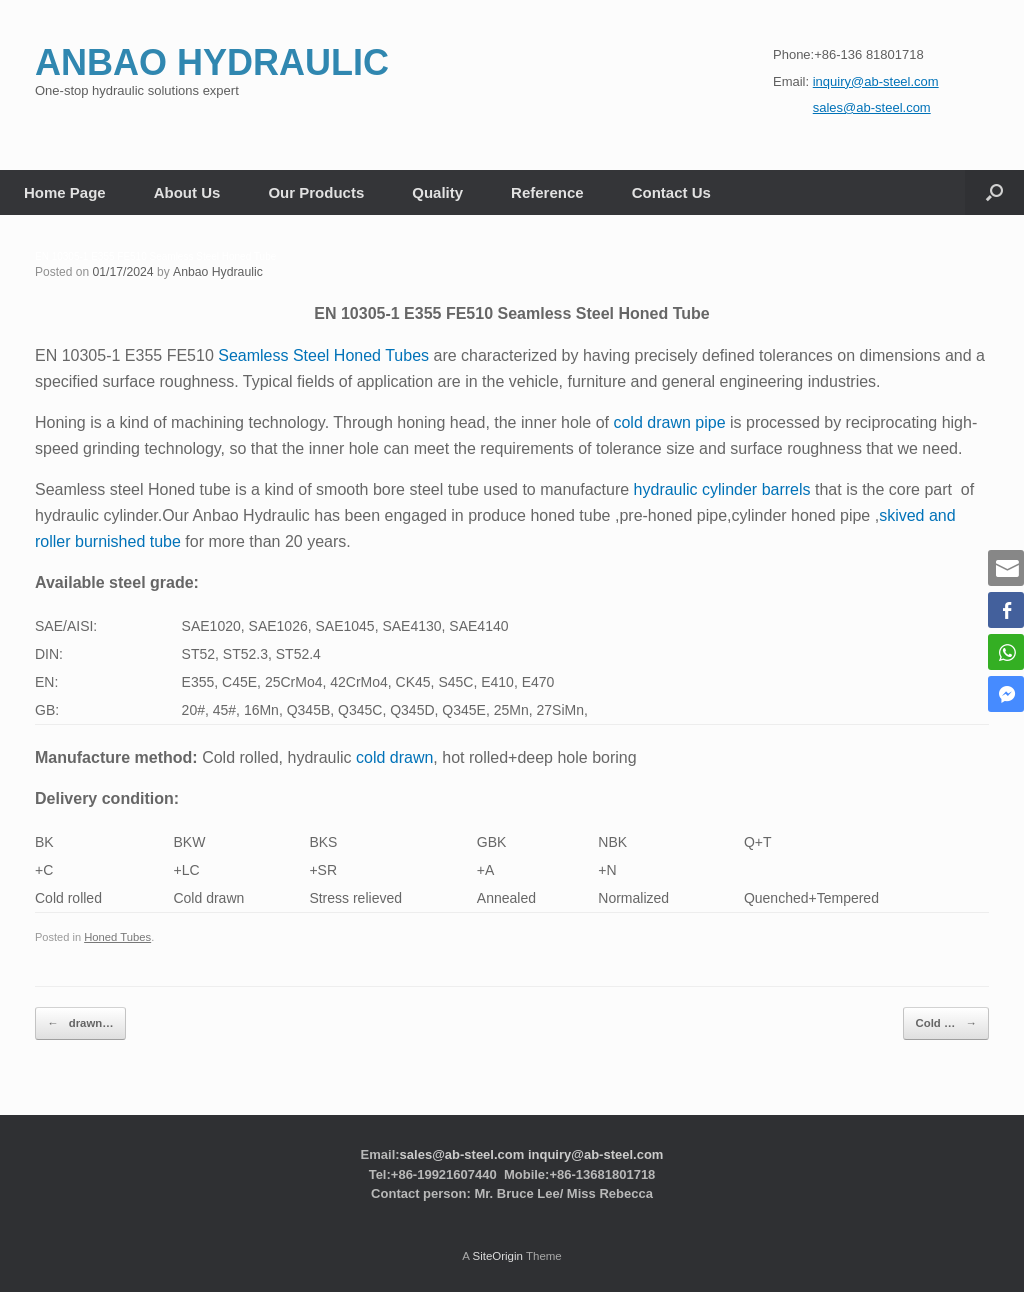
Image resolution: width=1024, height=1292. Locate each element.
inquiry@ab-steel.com (595, 1151)
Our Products (316, 192)
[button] (994, 192)
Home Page (65, 192)
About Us (187, 192)
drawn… (78, 1022)
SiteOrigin (497, 1253)
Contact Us (671, 192)
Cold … (948, 1022)
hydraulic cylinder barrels (722, 489)
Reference (547, 192)
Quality (437, 192)
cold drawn (394, 756)
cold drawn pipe (669, 422)
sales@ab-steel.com (462, 1151)
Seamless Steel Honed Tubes (323, 355)
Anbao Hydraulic (216, 272)
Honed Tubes (117, 937)
